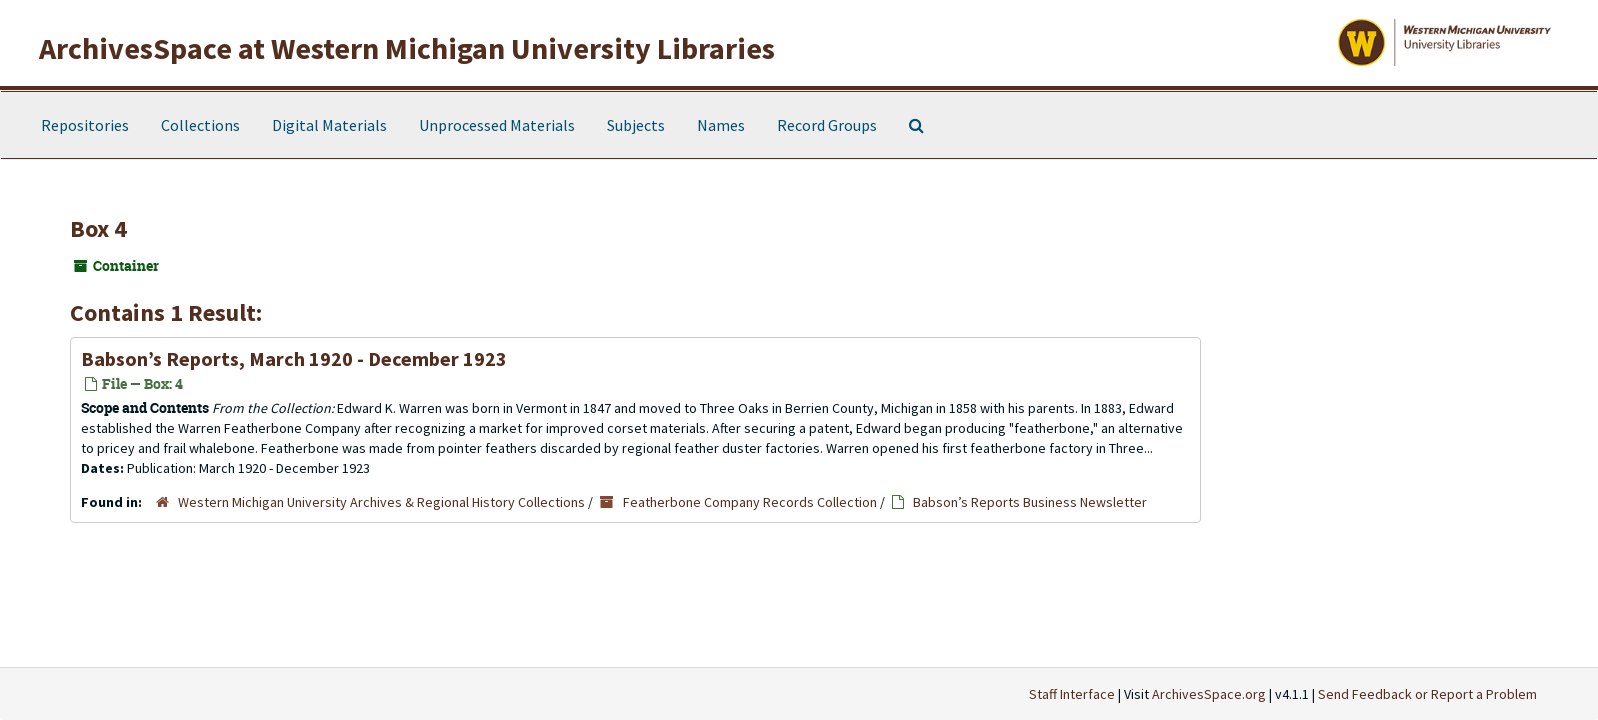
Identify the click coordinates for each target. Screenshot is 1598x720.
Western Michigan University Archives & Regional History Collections (381, 502)
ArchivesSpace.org (1209, 694)
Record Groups (827, 125)
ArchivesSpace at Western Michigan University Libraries (407, 48)
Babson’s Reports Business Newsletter (1030, 502)
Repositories (85, 125)
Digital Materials (329, 125)
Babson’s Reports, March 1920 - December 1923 (294, 358)
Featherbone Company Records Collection (750, 502)
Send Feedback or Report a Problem (1427, 694)
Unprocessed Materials (497, 125)
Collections (200, 125)
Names (721, 125)
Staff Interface (1072, 694)
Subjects (636, 125)
